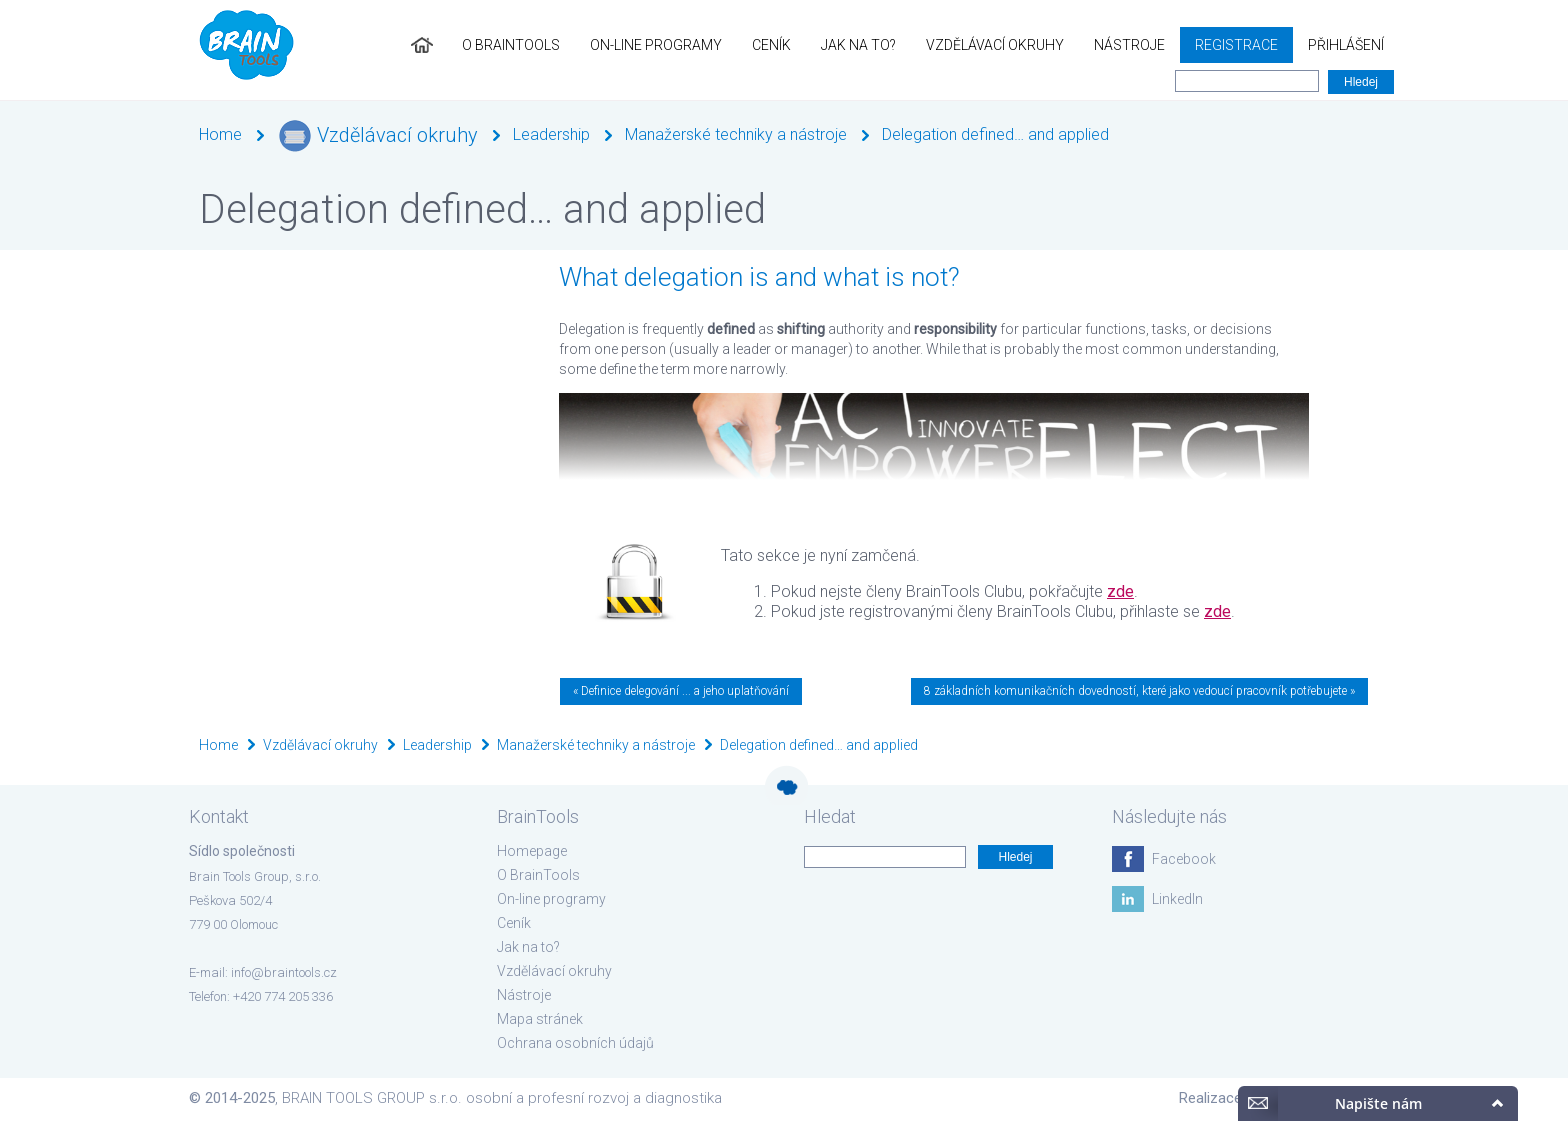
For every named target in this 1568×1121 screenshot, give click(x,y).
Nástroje (1129, 45)
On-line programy (656, 45)
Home (220, 134)
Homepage (532, 851)
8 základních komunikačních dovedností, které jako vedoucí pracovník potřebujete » (1139, 691)
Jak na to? (858, 45)
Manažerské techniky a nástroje (736, 134)
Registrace (1236, 45)
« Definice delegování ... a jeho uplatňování (681, 691)
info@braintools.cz (284, 972)
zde (1120, 591)
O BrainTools (511, 45)
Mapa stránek (540, 1019)
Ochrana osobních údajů (575, 1043)
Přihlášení (1346, 45)
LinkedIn (1177, 899)
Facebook (1184, 859)
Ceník (771, 45)
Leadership (551, 134)
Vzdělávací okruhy (995, 45)
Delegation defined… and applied (995, 134)
